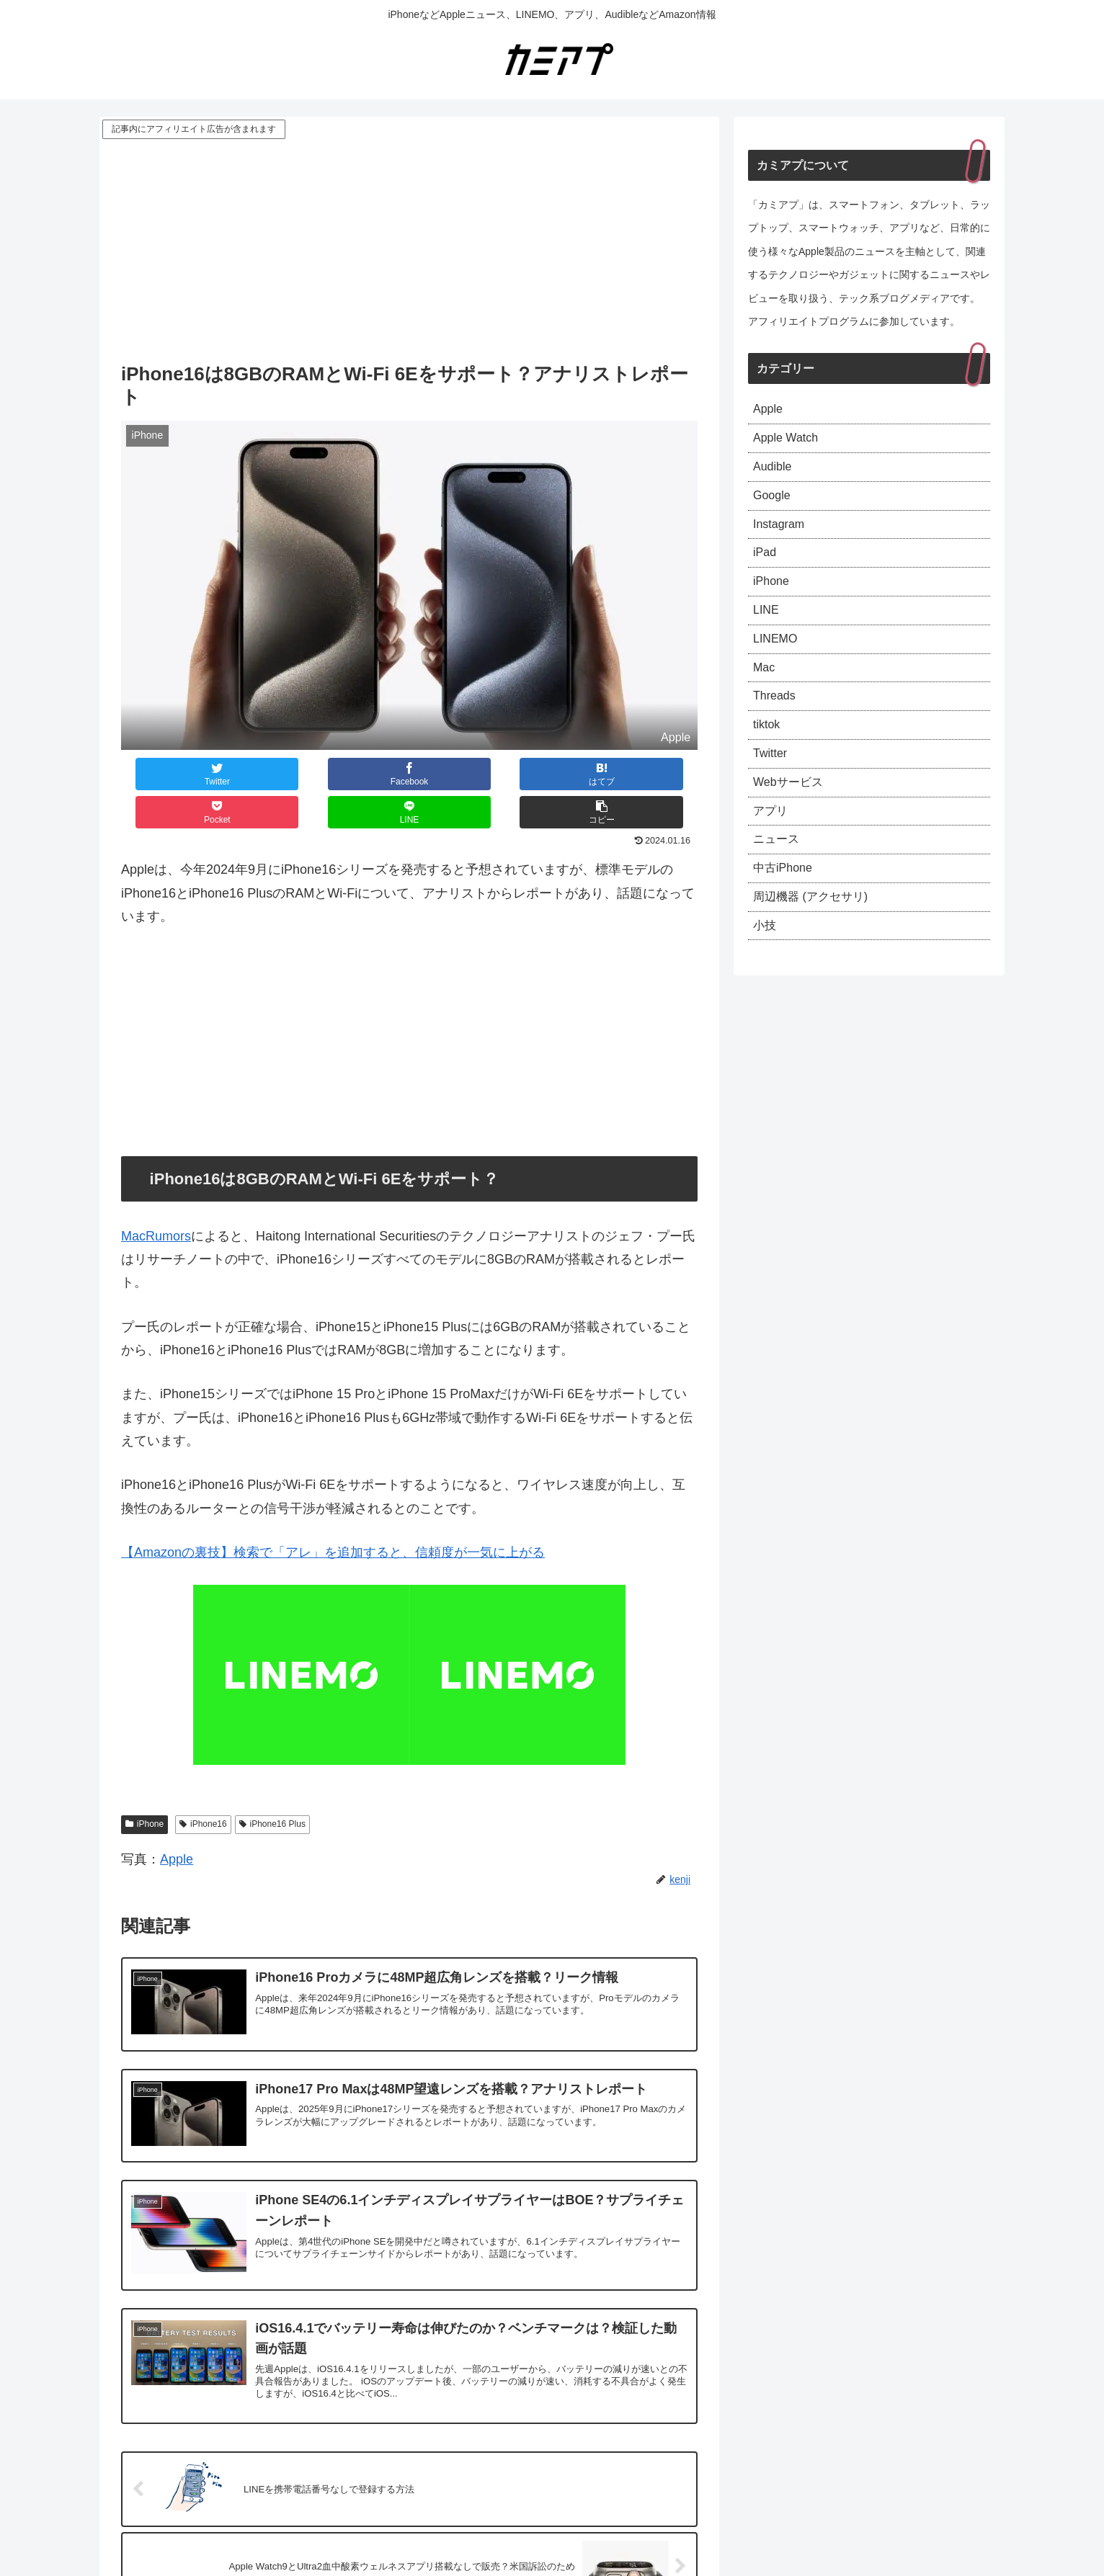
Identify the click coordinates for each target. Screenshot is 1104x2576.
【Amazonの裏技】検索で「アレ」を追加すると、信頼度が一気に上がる (333, 1514)
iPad (766, 567)
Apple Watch (789, 442)
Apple (176, 1821)
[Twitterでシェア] (169, 774)
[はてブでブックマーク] (361, 774)
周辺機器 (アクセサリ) (817, 942)
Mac (765, 692)
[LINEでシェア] (553, 774)
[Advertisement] (409, 250)
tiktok (768, 755)
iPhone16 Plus (272, 1786)
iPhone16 (203, 1786)
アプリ (772, 848)
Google (774, 505)
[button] (649, 774)
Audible (774, 473)
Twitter (772, 786)
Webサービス (792, 817)
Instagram (782, 536)
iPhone (144, 1786)
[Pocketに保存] (457, 774)
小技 (766, 973)
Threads (777, 723)
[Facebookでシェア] (265, 774)
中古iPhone (786, 911)
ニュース (779, 879)
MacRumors (156, 1198)
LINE (767, 629)
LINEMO (778, 660)
